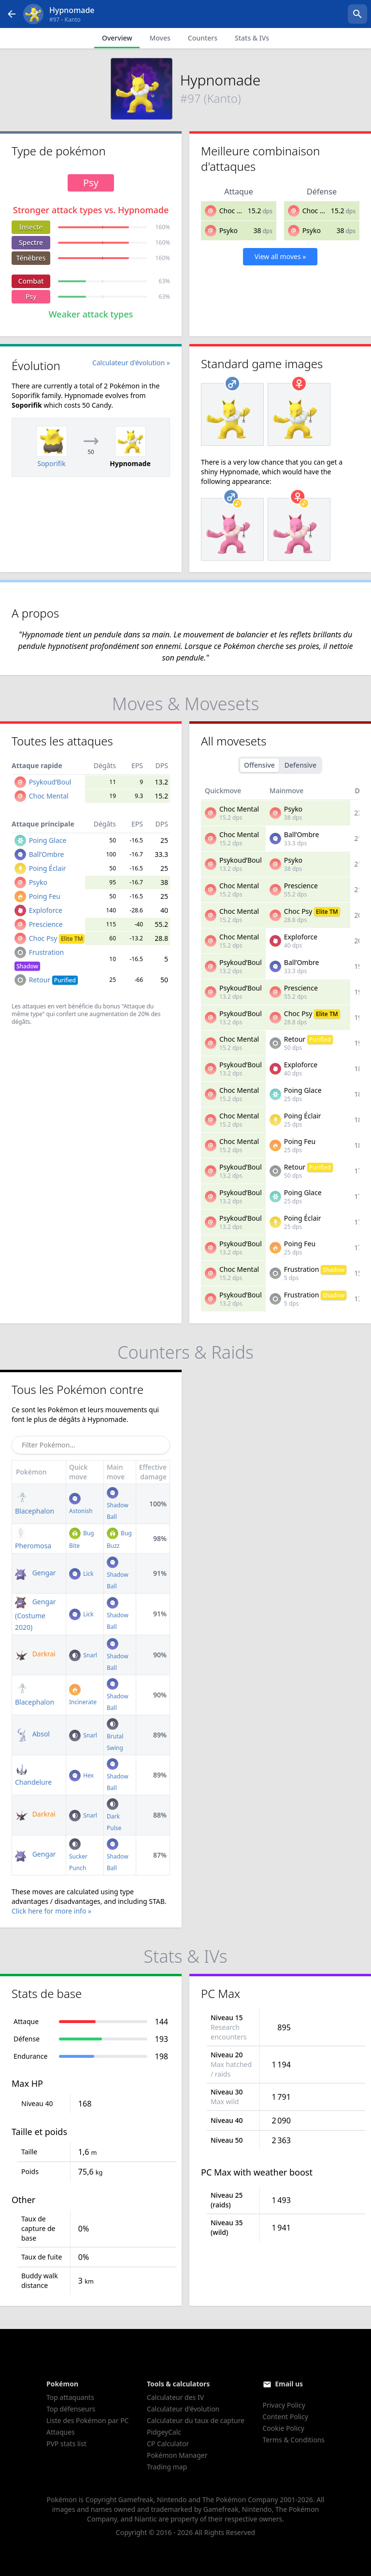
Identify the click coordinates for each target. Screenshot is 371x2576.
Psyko (228, 230)
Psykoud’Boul (50, 781)
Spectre (31, 242)
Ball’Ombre (46, 854)
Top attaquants (70, 2397)
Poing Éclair (47, 868)
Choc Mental (239, 210)
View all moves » (280, 256)
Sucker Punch (78, 1856)
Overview (117, 37)
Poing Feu (44, 896)
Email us (289, 2383)
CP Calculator (168, 2443)
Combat (31, 281)
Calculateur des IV (175, 2397)
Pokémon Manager (177, 2455)
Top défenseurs (70, 2408)
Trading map (167, 2466)
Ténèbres (31, 257)
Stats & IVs (252, 37)
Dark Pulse (114, 1816)
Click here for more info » (51, 1910)
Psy (31, 296)
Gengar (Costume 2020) (35, 1614)
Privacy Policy (284, 2405)
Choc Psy (57, 938)
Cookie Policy (283, 2428)
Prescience (46, 924)
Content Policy (285, 2416)
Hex (81, 1775)
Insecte (31, 227)
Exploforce (45, 910)
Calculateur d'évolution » (131, 362)
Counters (202, 37)
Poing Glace (48, 840)
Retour (53, 979)
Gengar (35, 1572)
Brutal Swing (115, 1736)
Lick (81, 1574)
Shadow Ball (117, 1504)
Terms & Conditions (294, 2439)
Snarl (83, 1655)
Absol (32, 1733)
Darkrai (35, 1653)
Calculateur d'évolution (183, 2408)
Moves (159, 37)
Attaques (60, 2432)
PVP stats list (66, 2443)
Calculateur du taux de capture (195, 2420)
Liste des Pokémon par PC (87, 2420)
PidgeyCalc (164, 2432)
